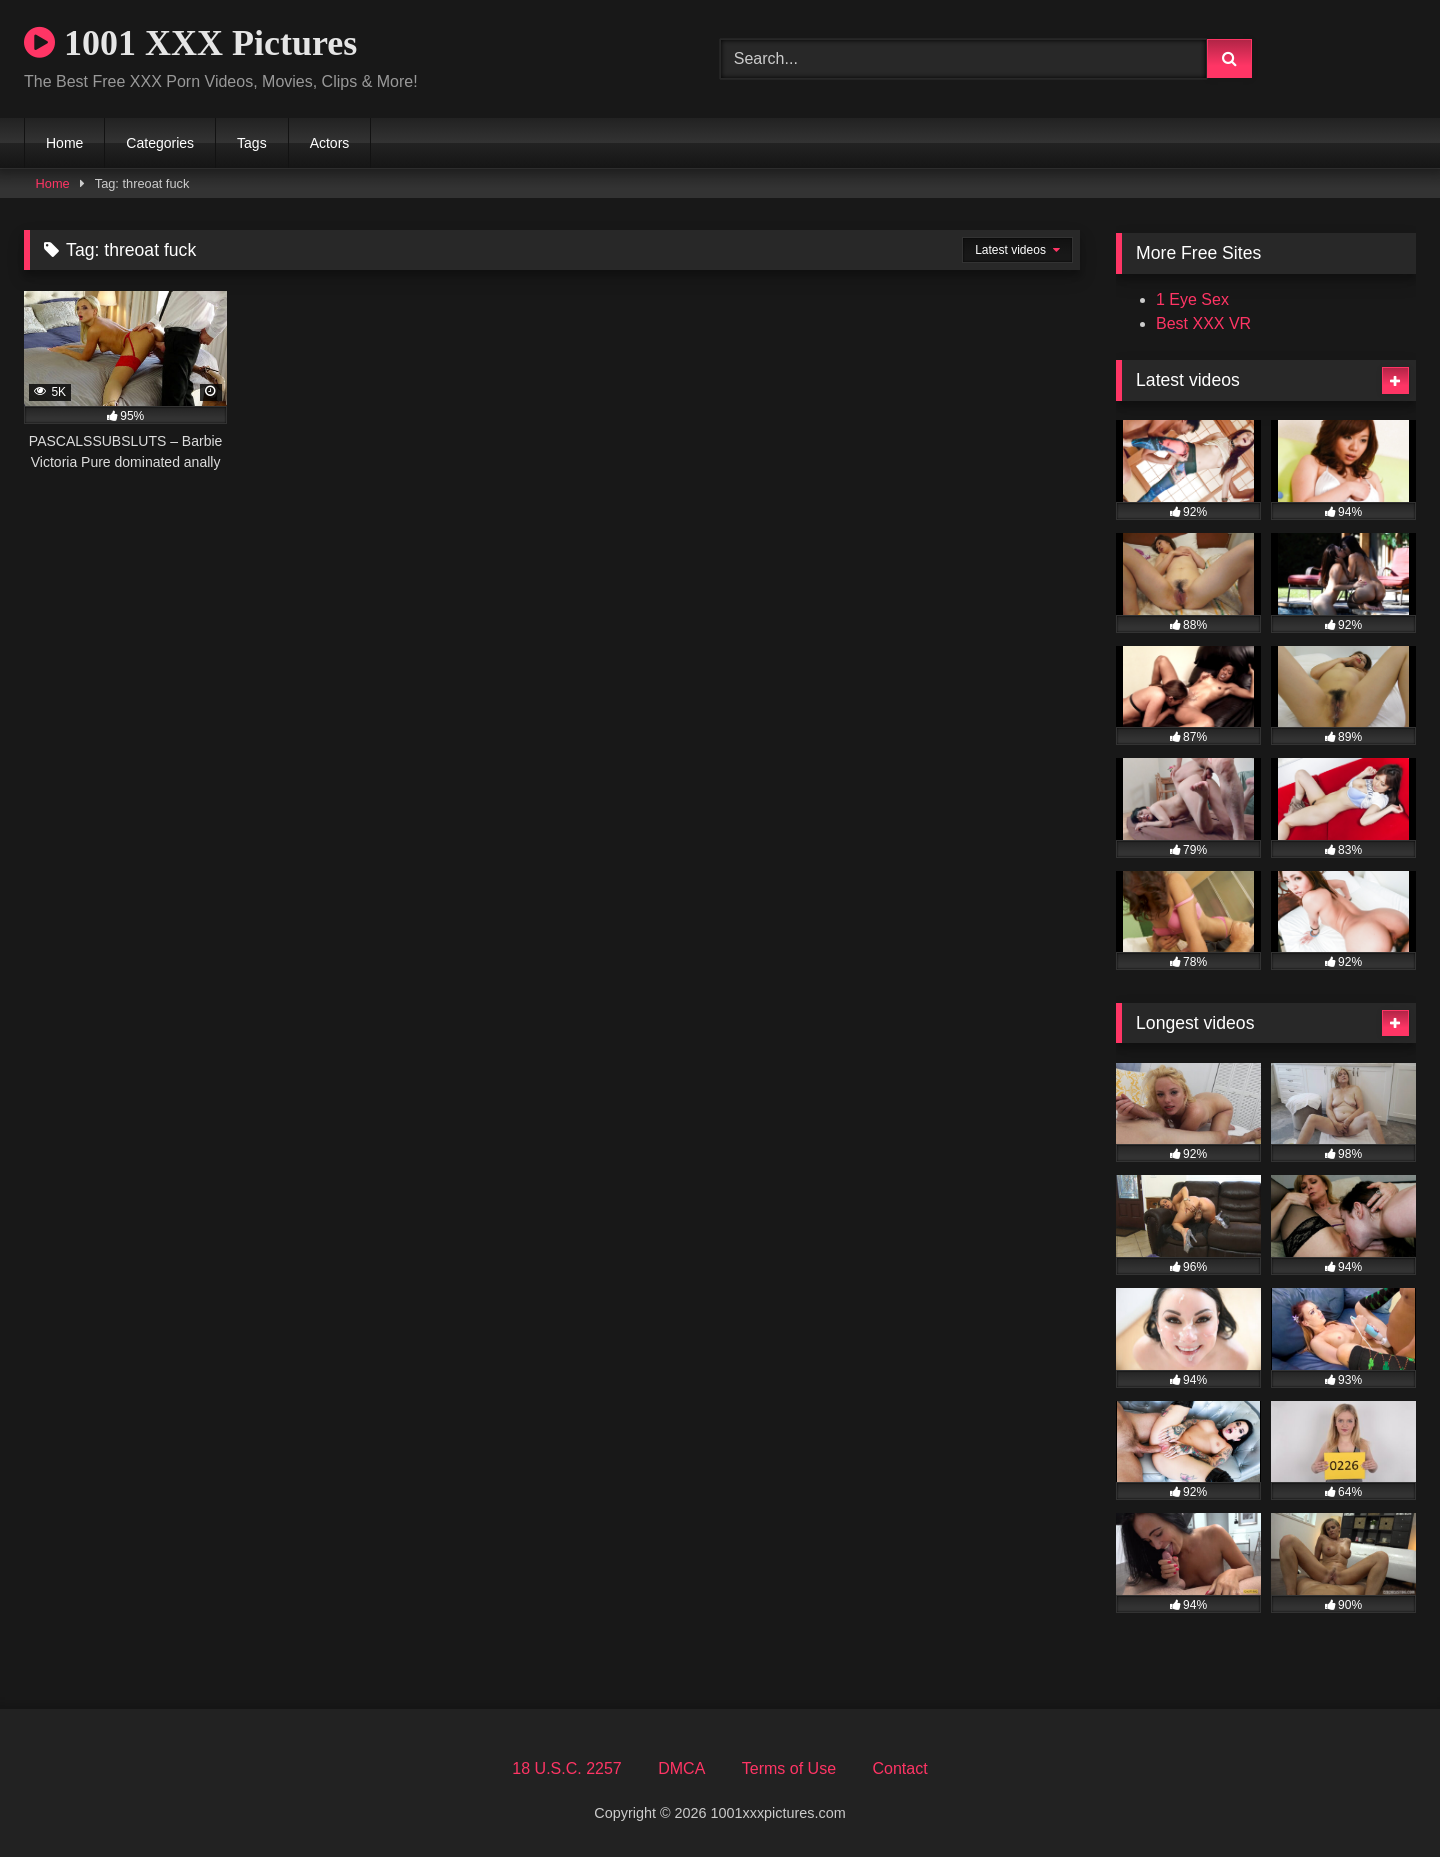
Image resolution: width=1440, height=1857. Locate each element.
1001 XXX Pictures (190, 43)
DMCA (681, 1768)
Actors (330, 143)
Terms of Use (789, 1768)
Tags (252, 143)
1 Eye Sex (1192, 299)
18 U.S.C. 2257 (566, 1768)
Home (64, 143)
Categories (160, 143)
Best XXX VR (1203, 323)
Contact (899, 1768)
